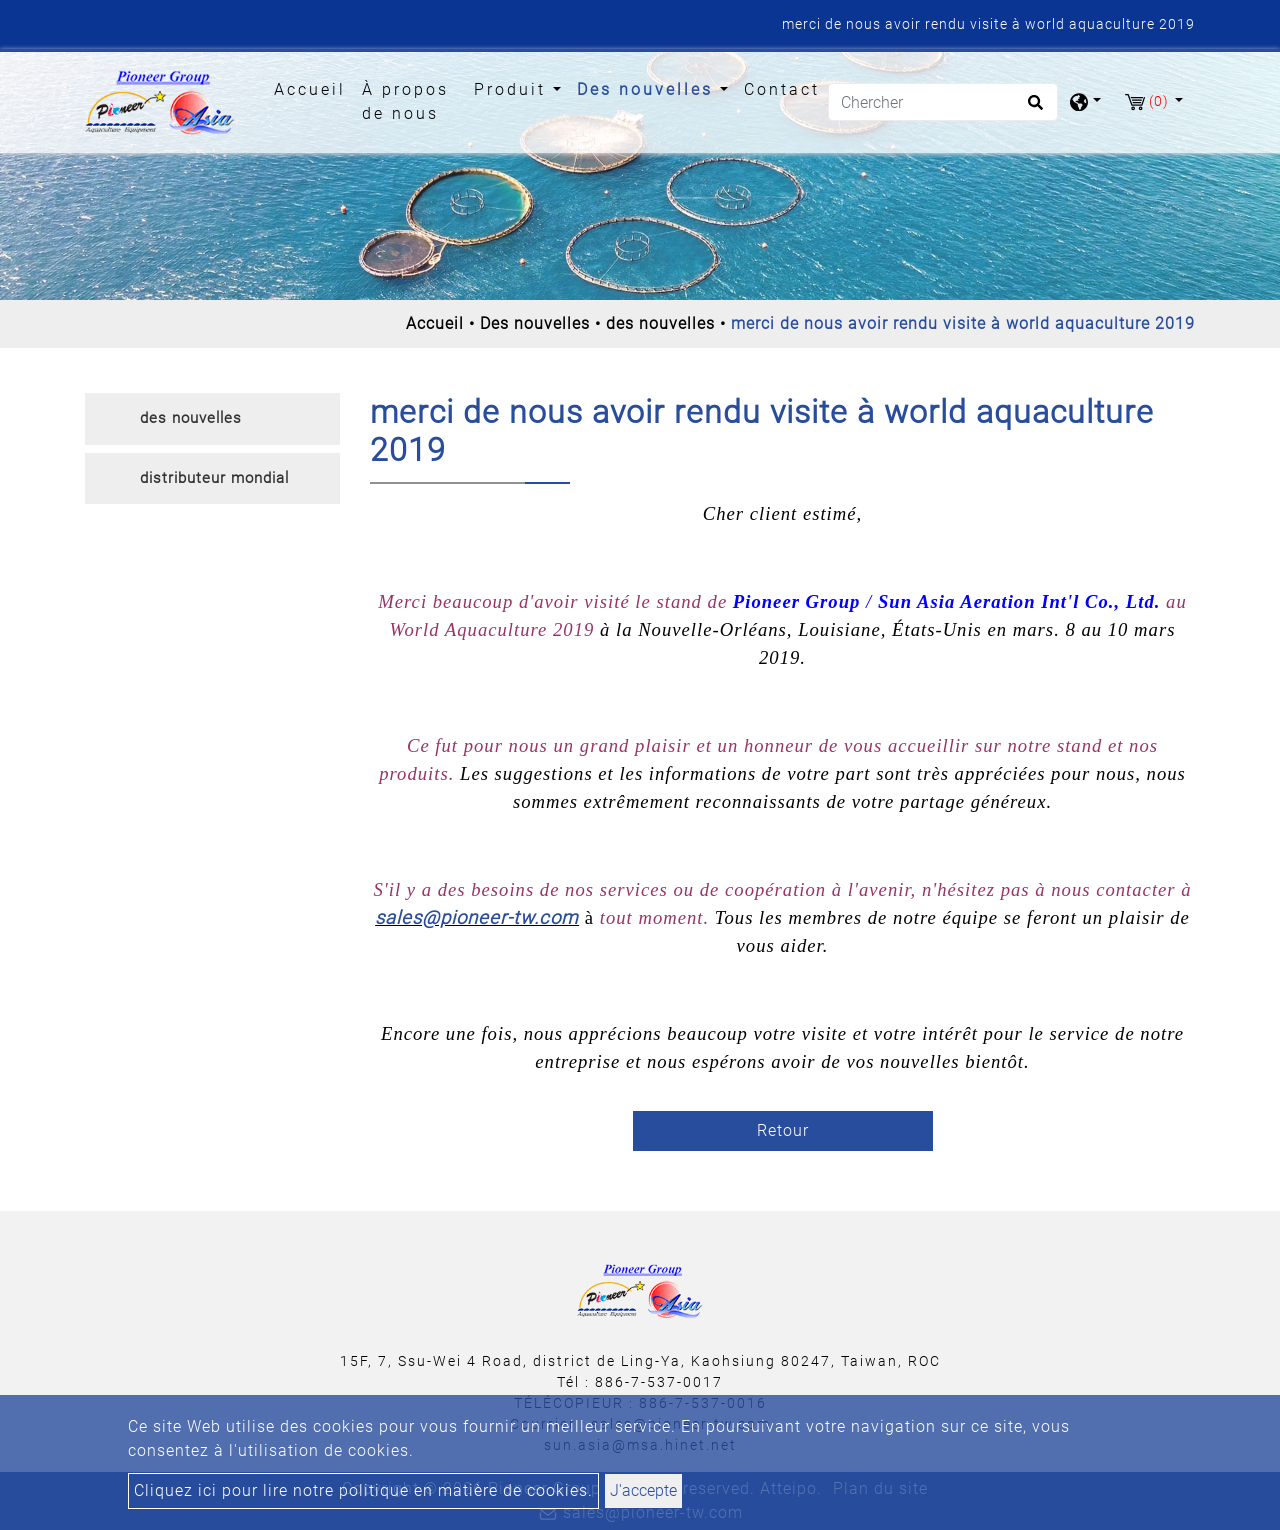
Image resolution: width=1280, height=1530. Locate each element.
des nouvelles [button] (191, 418)
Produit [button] (513, 89)
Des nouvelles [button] (648, 89)
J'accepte (643, 1490)
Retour (783, 1130)
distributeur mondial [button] (214, 478)
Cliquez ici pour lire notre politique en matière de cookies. (363, 1490)
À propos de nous (405, 101)
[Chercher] (943, 102)
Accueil (314, 88)
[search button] (1032, 109)
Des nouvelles (535, 323)
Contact (782, 89)
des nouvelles (660, 323)
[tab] (212, 419)
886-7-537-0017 (659, 1382)
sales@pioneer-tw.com (477, 918)
